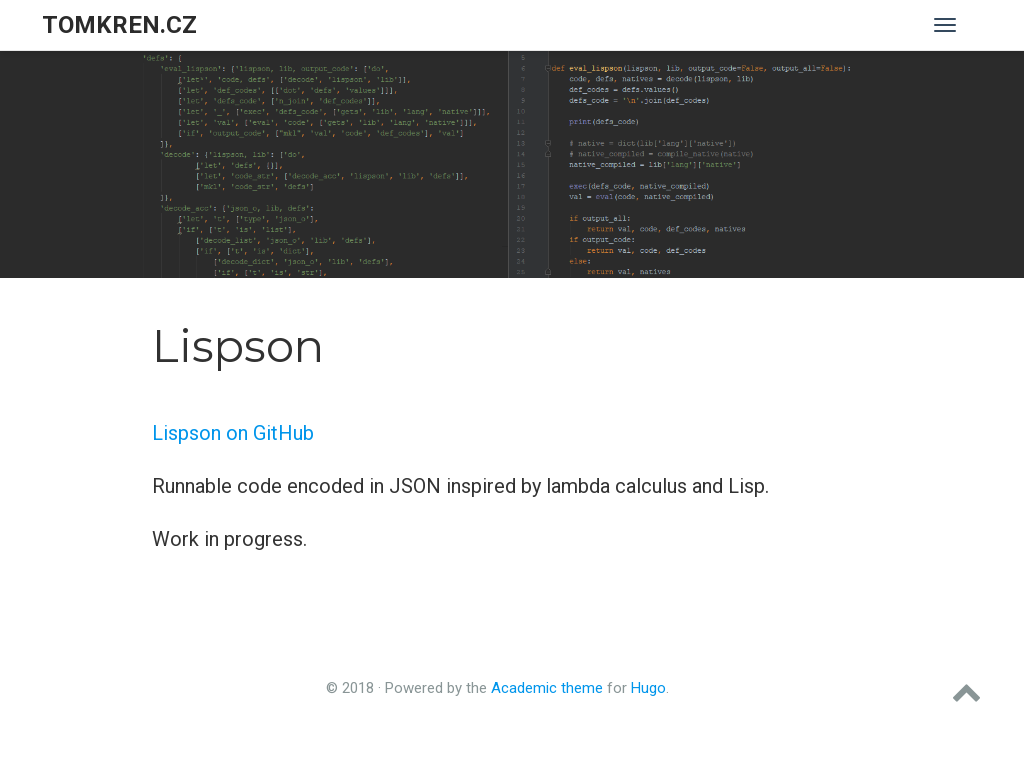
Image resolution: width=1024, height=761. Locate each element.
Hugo (648, 688)
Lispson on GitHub (233, 433)
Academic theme (547, 688)
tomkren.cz (119, 25)
